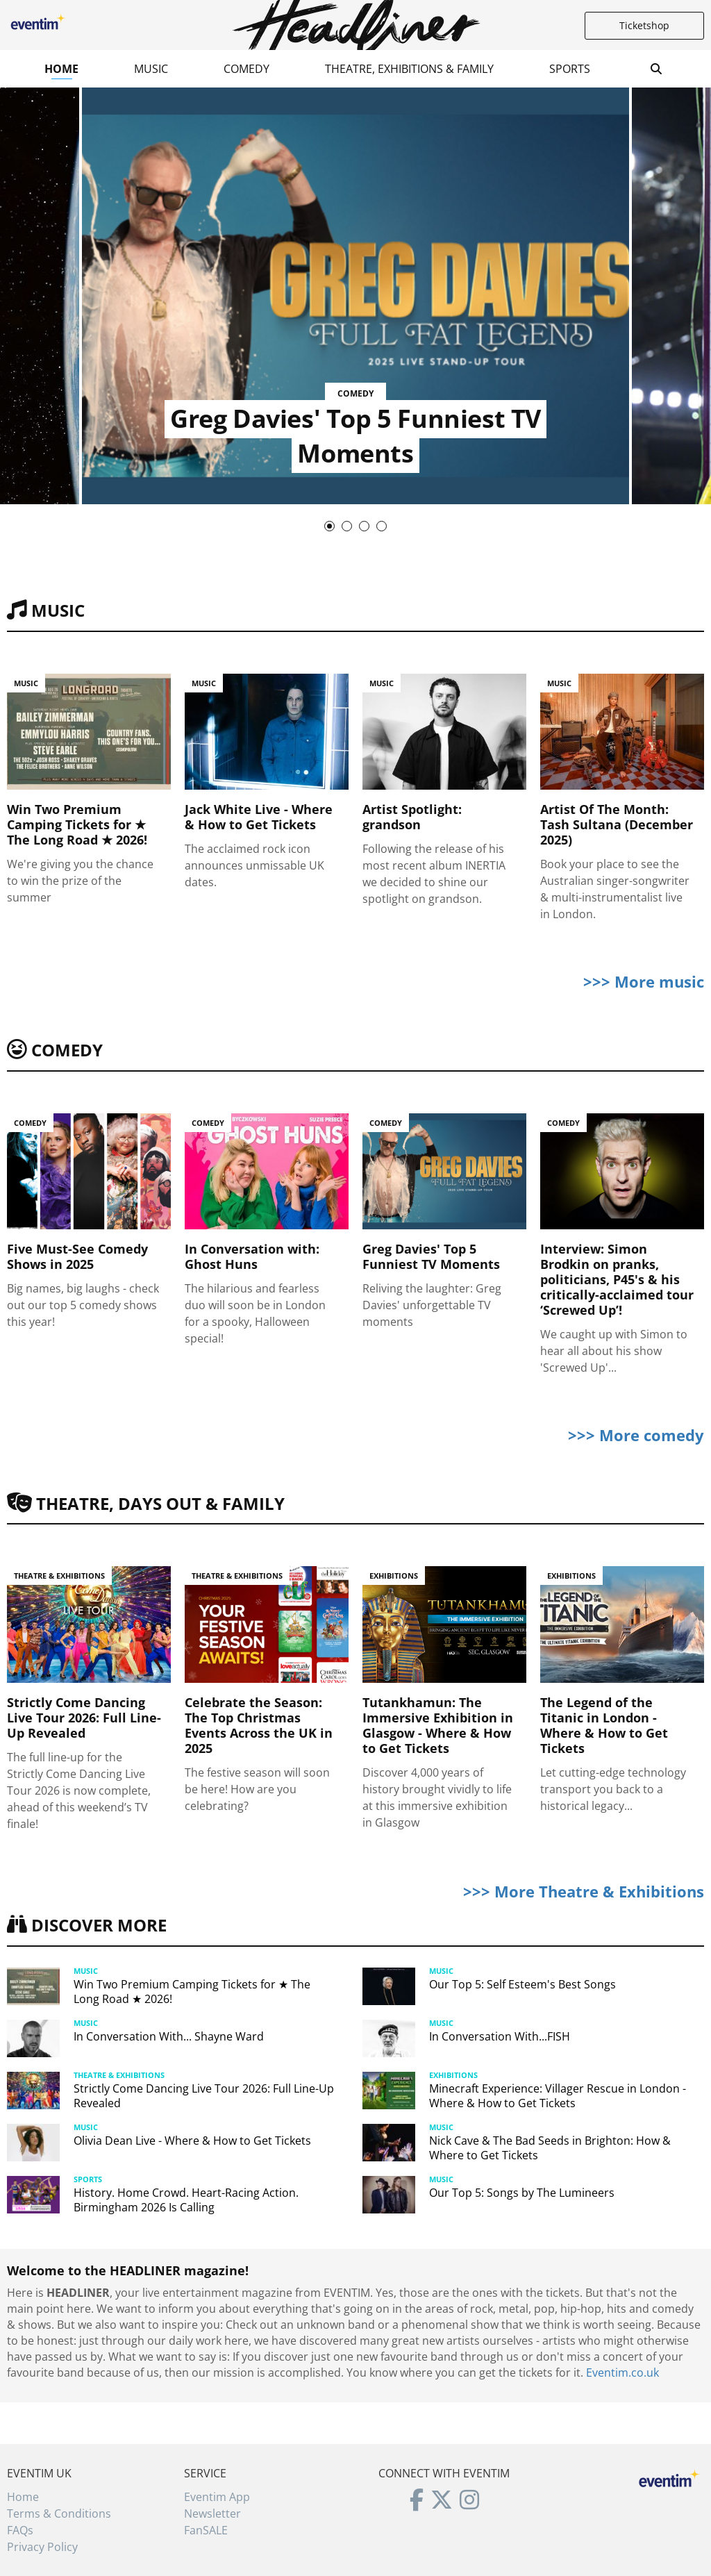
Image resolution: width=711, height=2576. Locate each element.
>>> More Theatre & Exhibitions (583, 1891)
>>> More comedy (636, 1434)
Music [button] (151, 68)
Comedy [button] (246, 68)
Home (61, 68)
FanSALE (206, 2530)
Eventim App (217, 2496)
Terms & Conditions (59, 2513)
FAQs (20, 2530)
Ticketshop (644, 25)
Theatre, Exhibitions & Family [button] (409, 68)
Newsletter (212, 2513)
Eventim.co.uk (622, 2372)
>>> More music (643, 981)
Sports (569, 68)
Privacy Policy (42, 2546)
